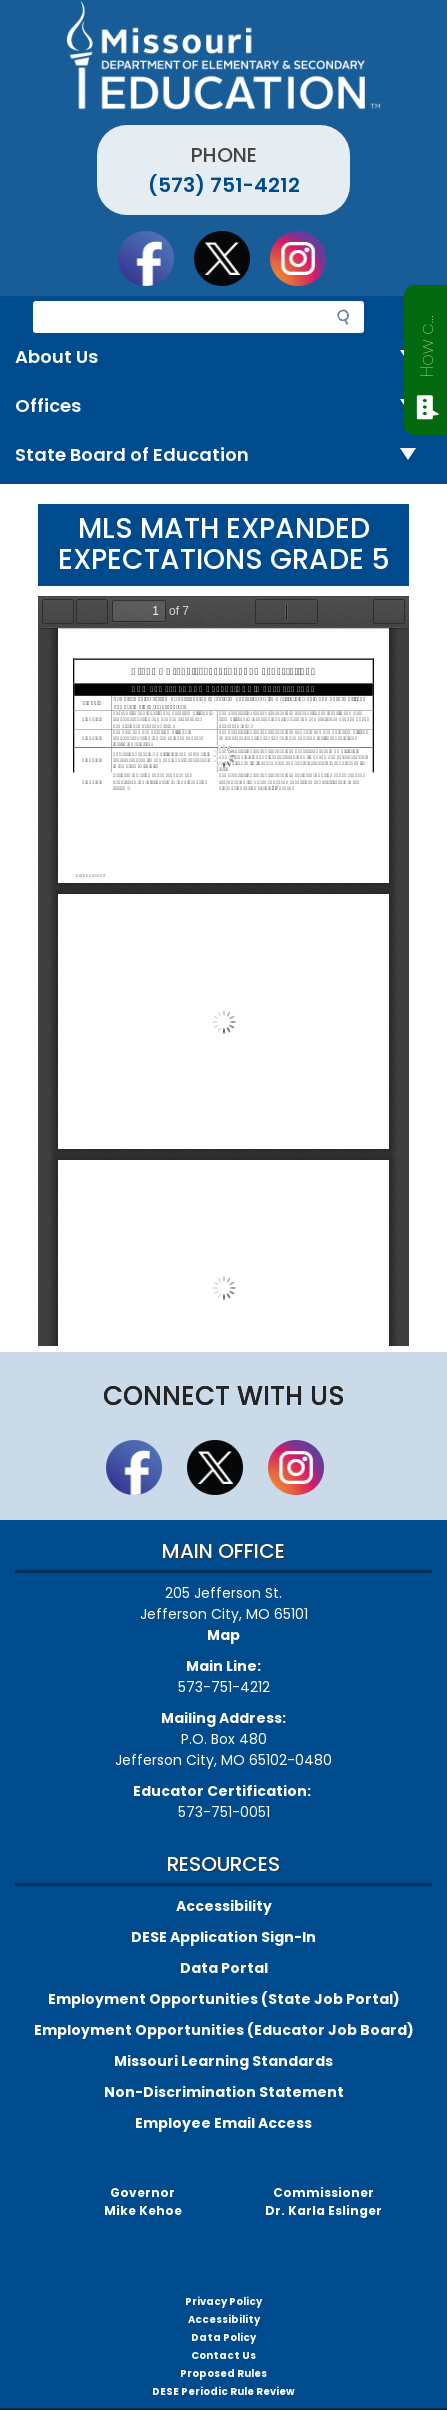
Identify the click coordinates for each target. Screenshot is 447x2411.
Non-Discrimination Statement (224, 2092)
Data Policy (223, 2337)
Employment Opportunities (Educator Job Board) (224, 2030)
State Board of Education (223, 455)
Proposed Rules (223, 2373)
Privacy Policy (223, 2301)
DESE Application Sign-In (223, 1937)
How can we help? (426, 342)
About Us (223, 357)
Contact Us (223, 2355)
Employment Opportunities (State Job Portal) (224, 1999)
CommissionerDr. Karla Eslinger (323, 2201)
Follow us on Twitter (231, 258)
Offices (223, 406)
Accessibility (224, 1906)
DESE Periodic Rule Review (223, 2391)
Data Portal (224, 1968)
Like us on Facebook (155, 258)
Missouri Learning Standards (223, 2061)
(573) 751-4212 (224, 185)
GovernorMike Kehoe (143, 2201)
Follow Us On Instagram (307, 258)
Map (223, 1635)
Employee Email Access (223, 2123)
